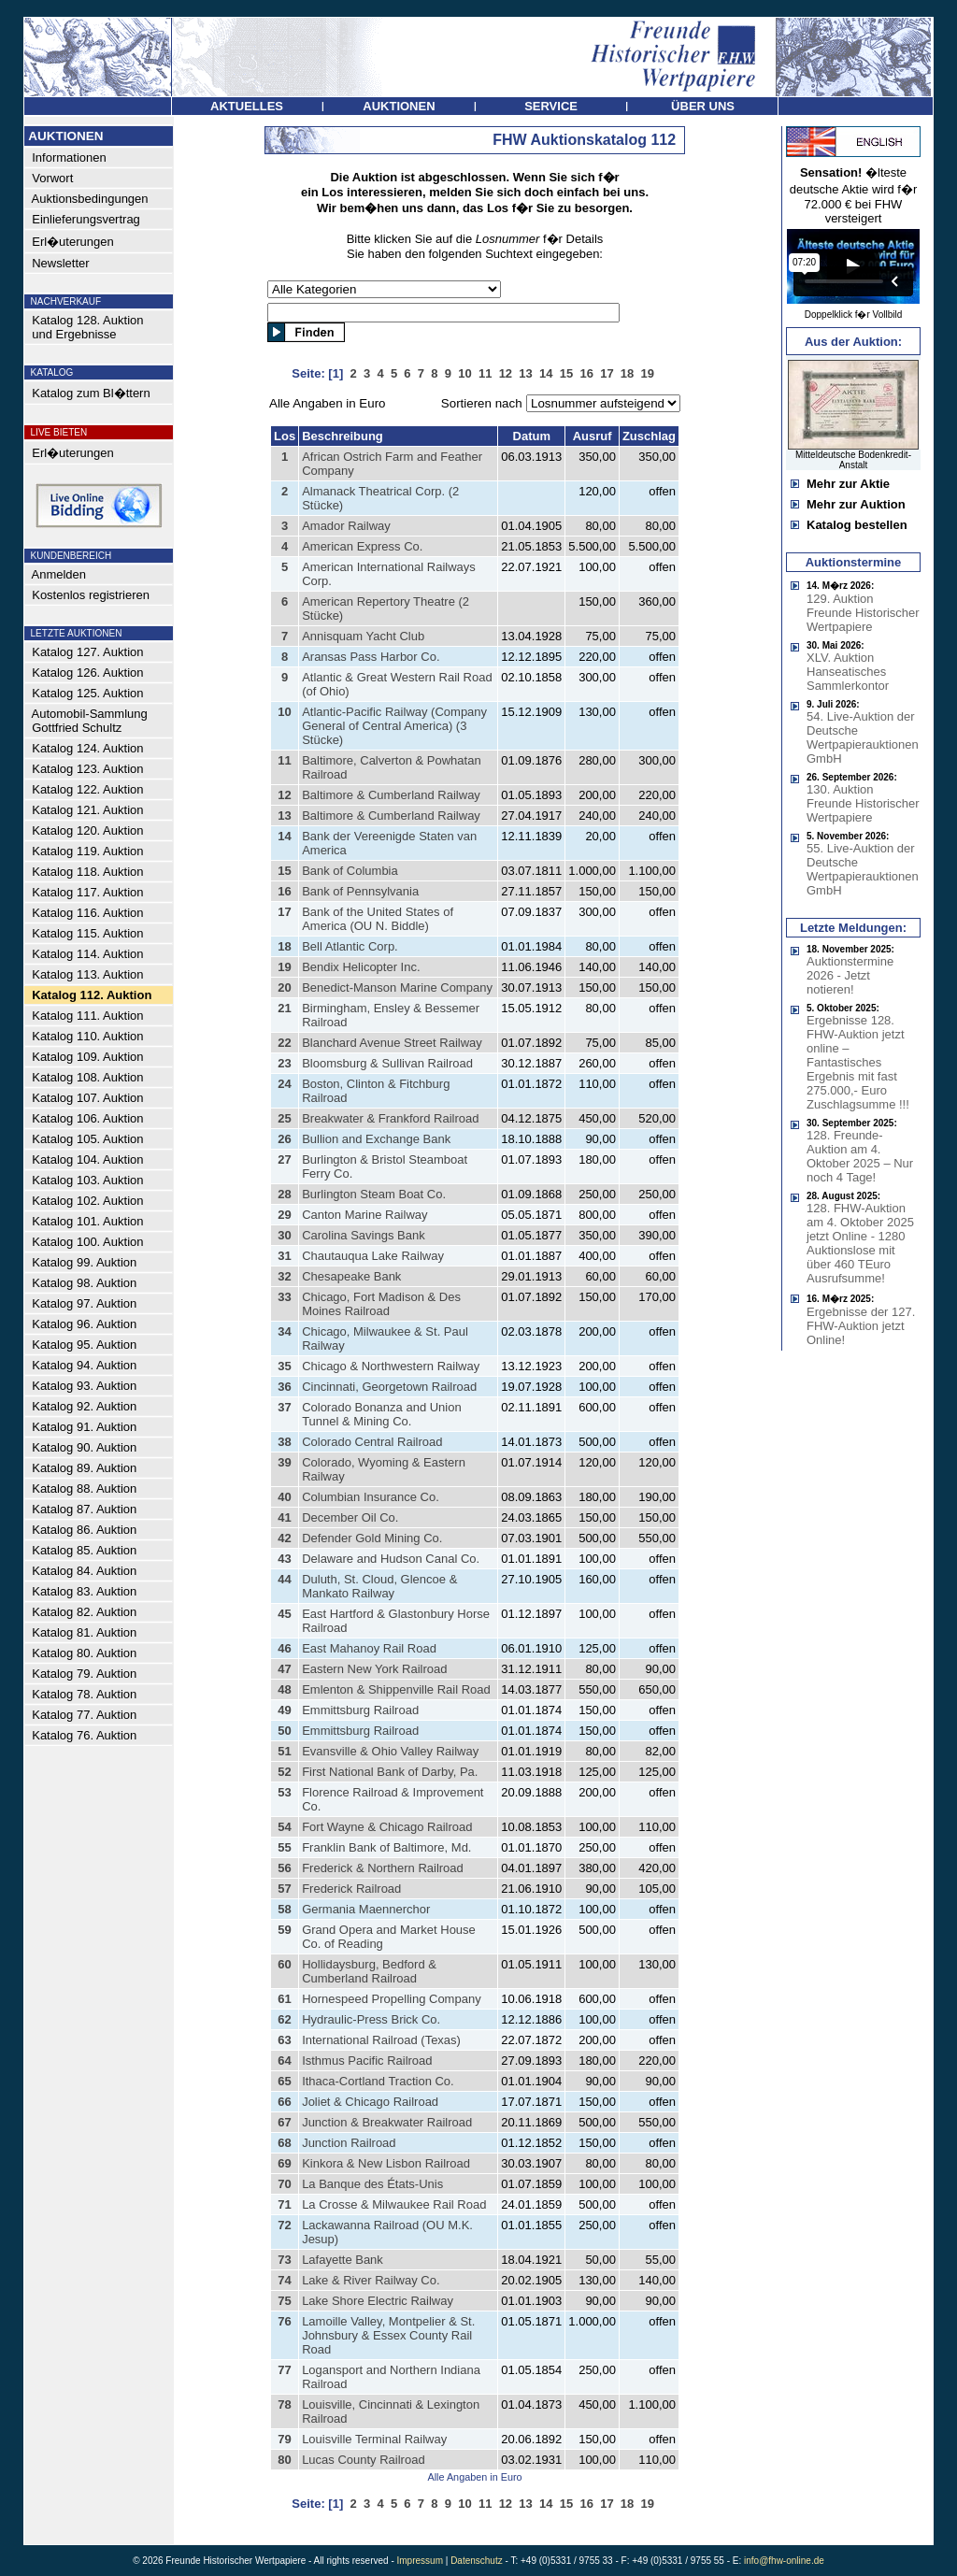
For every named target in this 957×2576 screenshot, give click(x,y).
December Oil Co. (350, 1517)
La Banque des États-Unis (372, 2184)
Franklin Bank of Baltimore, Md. (386, 1847)
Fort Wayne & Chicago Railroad (387, 1827)
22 (284, 1043)
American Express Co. (362, 546)
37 (284, 1407)
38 (284, 1442)
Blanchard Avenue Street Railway (392, 1043)
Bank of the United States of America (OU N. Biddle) (377, 919)
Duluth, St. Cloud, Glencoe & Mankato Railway (379, 1586)
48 (284, 1689)
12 (284, 795)
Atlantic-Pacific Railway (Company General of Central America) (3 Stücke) (394, 726)
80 (284, 2460)
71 (284, 2204)
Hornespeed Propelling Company (391, 1999)
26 (284, 1139)
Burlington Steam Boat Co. (374, 1194)
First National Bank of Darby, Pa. (390, 1772)
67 (284, 2122)
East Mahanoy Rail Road (369, 1648)
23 (284, 1063)
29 (284, 1215)
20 (284, 987)
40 (284, 1497)
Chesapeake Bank (351, 1276)
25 (284, 1118)
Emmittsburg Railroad (360, 1710)
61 (284, 1999)
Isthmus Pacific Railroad (367, 2061)
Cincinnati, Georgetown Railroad (389, 1387)
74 (284, 2280)
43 (284, 1559)
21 (284, 1008)
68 (284, 2143)
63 (284, 2040)
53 (284, 1792)
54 (284, 1827)
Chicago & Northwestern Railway (390, 1366)
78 (284, 2404)
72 (284, 2225)
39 (284, 1462)
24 (284, 1084)
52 (284, 1772)
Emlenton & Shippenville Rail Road (396, 1689)
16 (284, 891)
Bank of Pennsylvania (360, 891)
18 (284, 946)
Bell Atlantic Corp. (350, 946)
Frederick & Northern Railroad (383, 1868)
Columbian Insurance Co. (370, 1497)
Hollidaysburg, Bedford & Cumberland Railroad (369, 1971)
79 (284, 2439)
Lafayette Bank (342, 2260)
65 (284, 2081)
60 (284, 1964)
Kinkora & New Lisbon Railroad (386, 2163)
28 (284, 1194)
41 (284, 1517)
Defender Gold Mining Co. (372, 1538)
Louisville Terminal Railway (374, 2439)
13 (284, 816)
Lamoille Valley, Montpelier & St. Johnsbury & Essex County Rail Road (388, 2335)
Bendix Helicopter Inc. (361, 967)
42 (284, 1538)
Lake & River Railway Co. (370, 2280)
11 (284, 760)
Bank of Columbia (350, 871)
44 (284, 1579)
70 (284, 2184)
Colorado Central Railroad (372, 1442)
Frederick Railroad (351, 1889)
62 (284, 2019)
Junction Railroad (348, 2143)
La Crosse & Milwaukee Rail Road (394, 2204)
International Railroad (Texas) (381, 2040)
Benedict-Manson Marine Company (397, 987)
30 (284, 1235)
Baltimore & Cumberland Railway (391, 795)
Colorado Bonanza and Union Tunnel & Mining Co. (382, 1414)
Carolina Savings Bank (363, 1235)
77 (284, 2370)
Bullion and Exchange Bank (376, 1139)
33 (284, 1297)
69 (284, 2163)
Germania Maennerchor (366, 1909)
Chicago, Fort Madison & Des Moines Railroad (381, 1304)
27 (284, 1159)
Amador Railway (346, 526)
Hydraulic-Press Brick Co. (371, 2019)
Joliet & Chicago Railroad (370, 2102)
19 (284, 967)
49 (284, 1710)
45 (284, 1614)
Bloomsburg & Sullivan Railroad (387, 1063)
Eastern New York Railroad (374, 1669)
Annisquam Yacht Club (363, 636)
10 (284, 712)
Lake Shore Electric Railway (377, 2301)
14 (284, 836)
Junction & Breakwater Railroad (387, 2122)
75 (284, 2301)
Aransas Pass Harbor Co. (370, 657)
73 (284, 2260)
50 (284, 1731)
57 (284, 1889)
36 (284, 1387)
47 (284, 1669)
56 (284, 1868)
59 (284, 1930)
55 (284, 1847)
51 (284, 1751)
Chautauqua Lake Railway (373, 1256)
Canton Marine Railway (364, 1215)
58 (284, 1909)
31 (284, 1256)
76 (284, 2321)
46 (284, 1648)
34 (284, 1331)
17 (284, 912)
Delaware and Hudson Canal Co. (390, 1559)
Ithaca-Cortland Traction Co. (378, 2081)
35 (284, 1366)
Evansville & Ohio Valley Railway (390, 1751)
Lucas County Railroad (363, 2460)
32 (284, 1276)
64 (284, 2061)
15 (284, 871)
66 (284, 2102)
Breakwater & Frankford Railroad (390, 1118)
